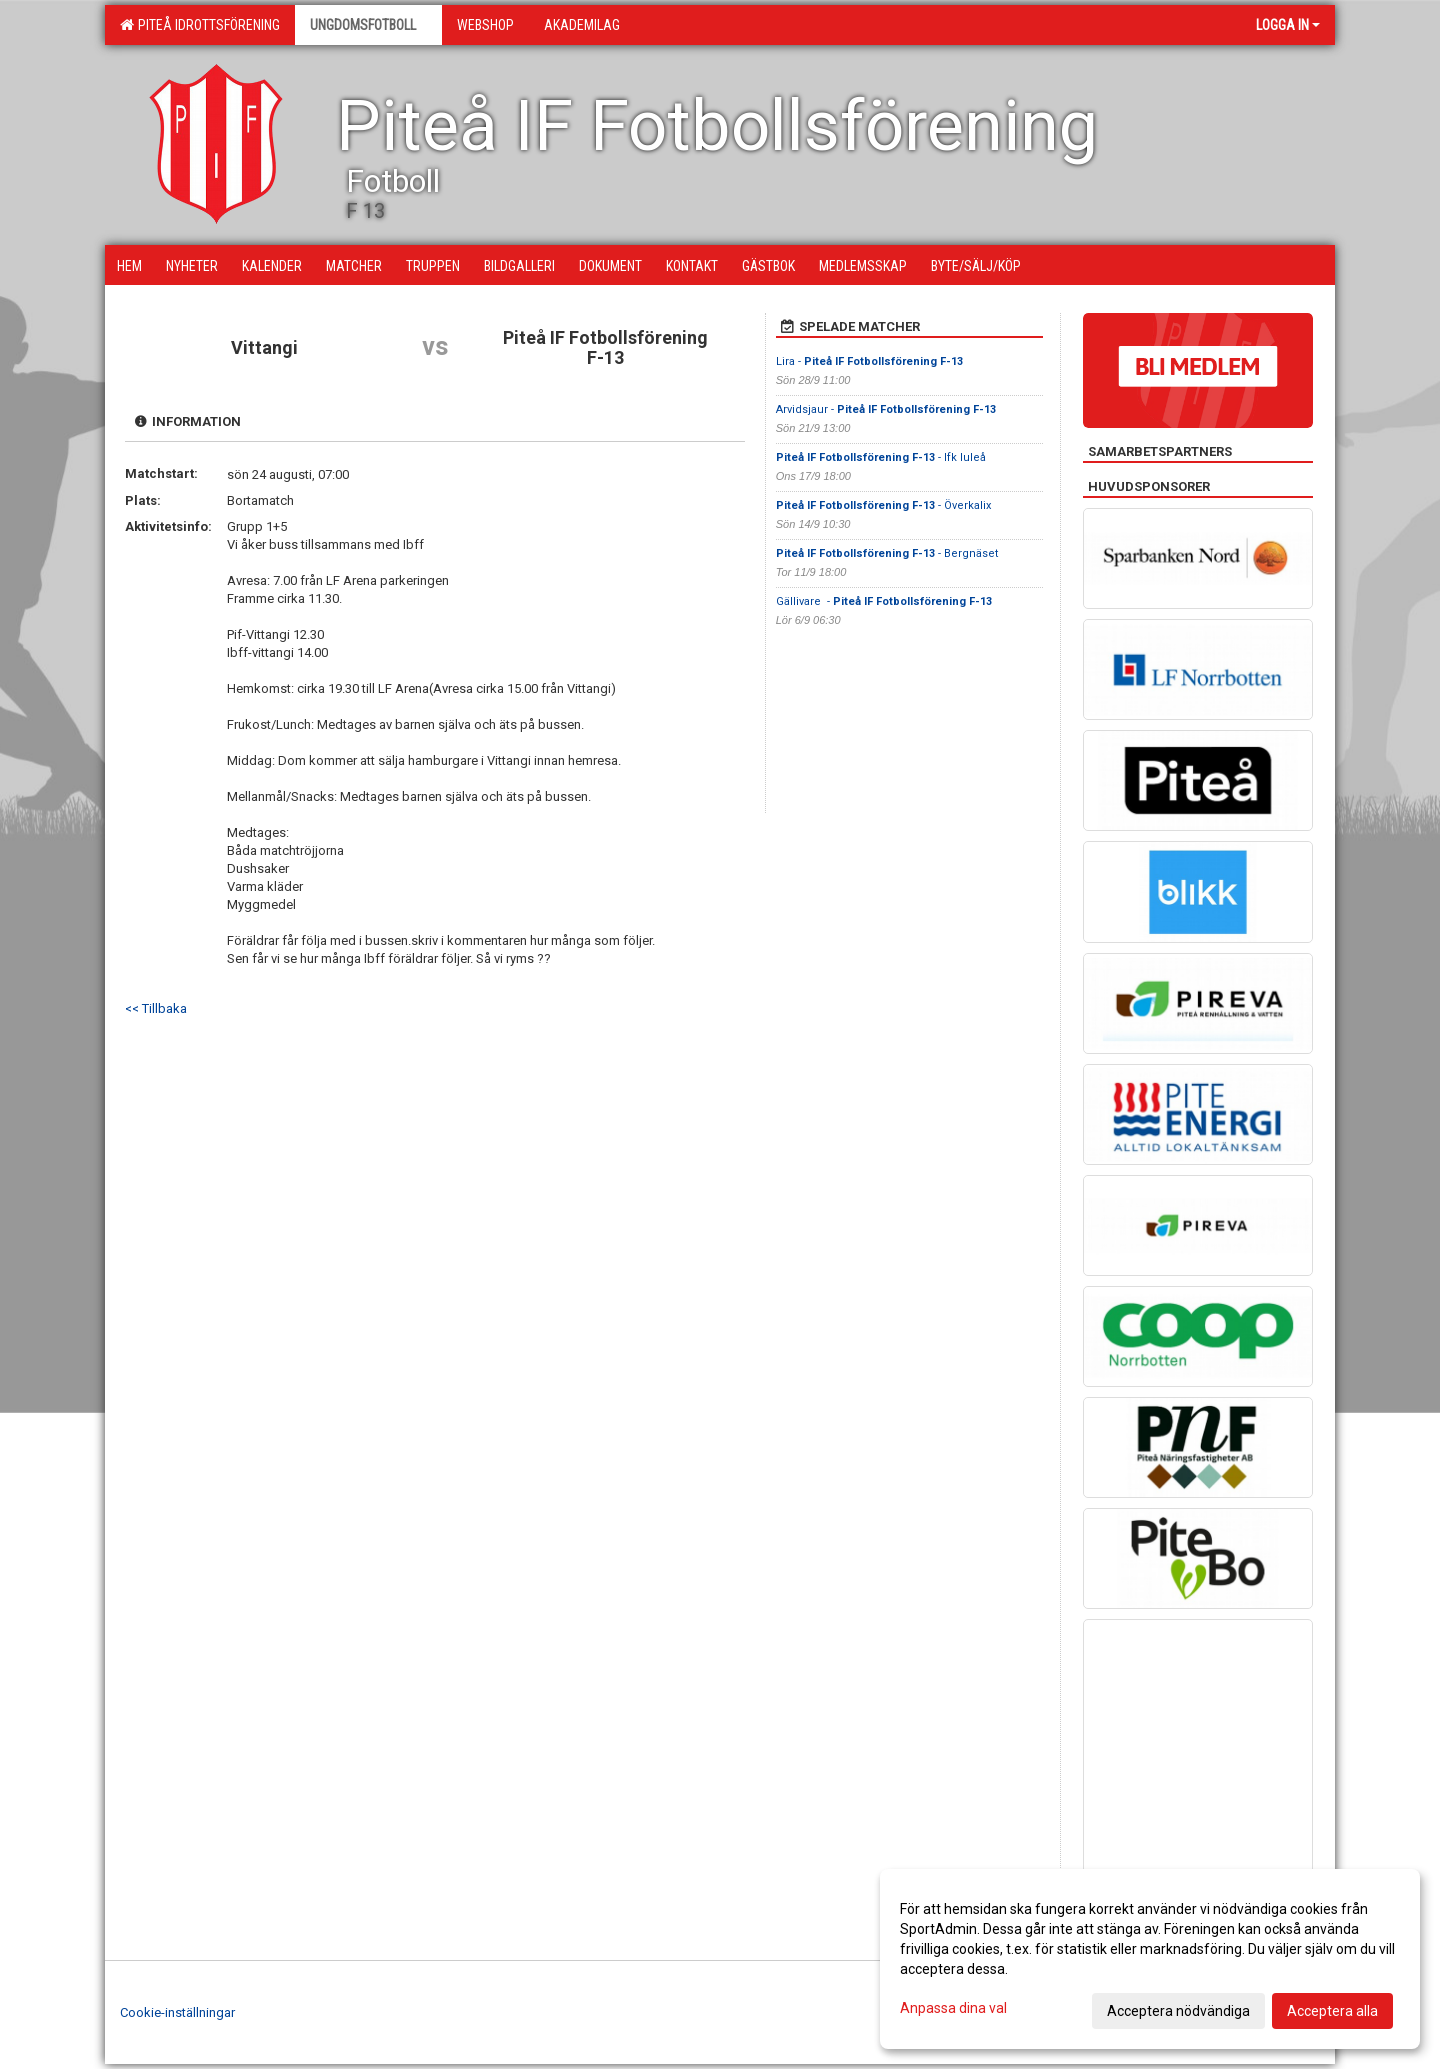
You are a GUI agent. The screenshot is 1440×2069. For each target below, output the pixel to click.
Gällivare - (884, 601)
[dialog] (1150, 1959)
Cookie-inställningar (177, 2012)
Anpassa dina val (953, 2008)
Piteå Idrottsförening (200, 25)
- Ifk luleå (881, 457)
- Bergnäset (887, 553)
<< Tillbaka (156, 1008)
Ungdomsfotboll (368, 25)
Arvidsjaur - (886, 409)
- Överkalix (883, 505)
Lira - (869, 361)
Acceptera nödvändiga (1178, 2011)
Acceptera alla (1332, 2011)
